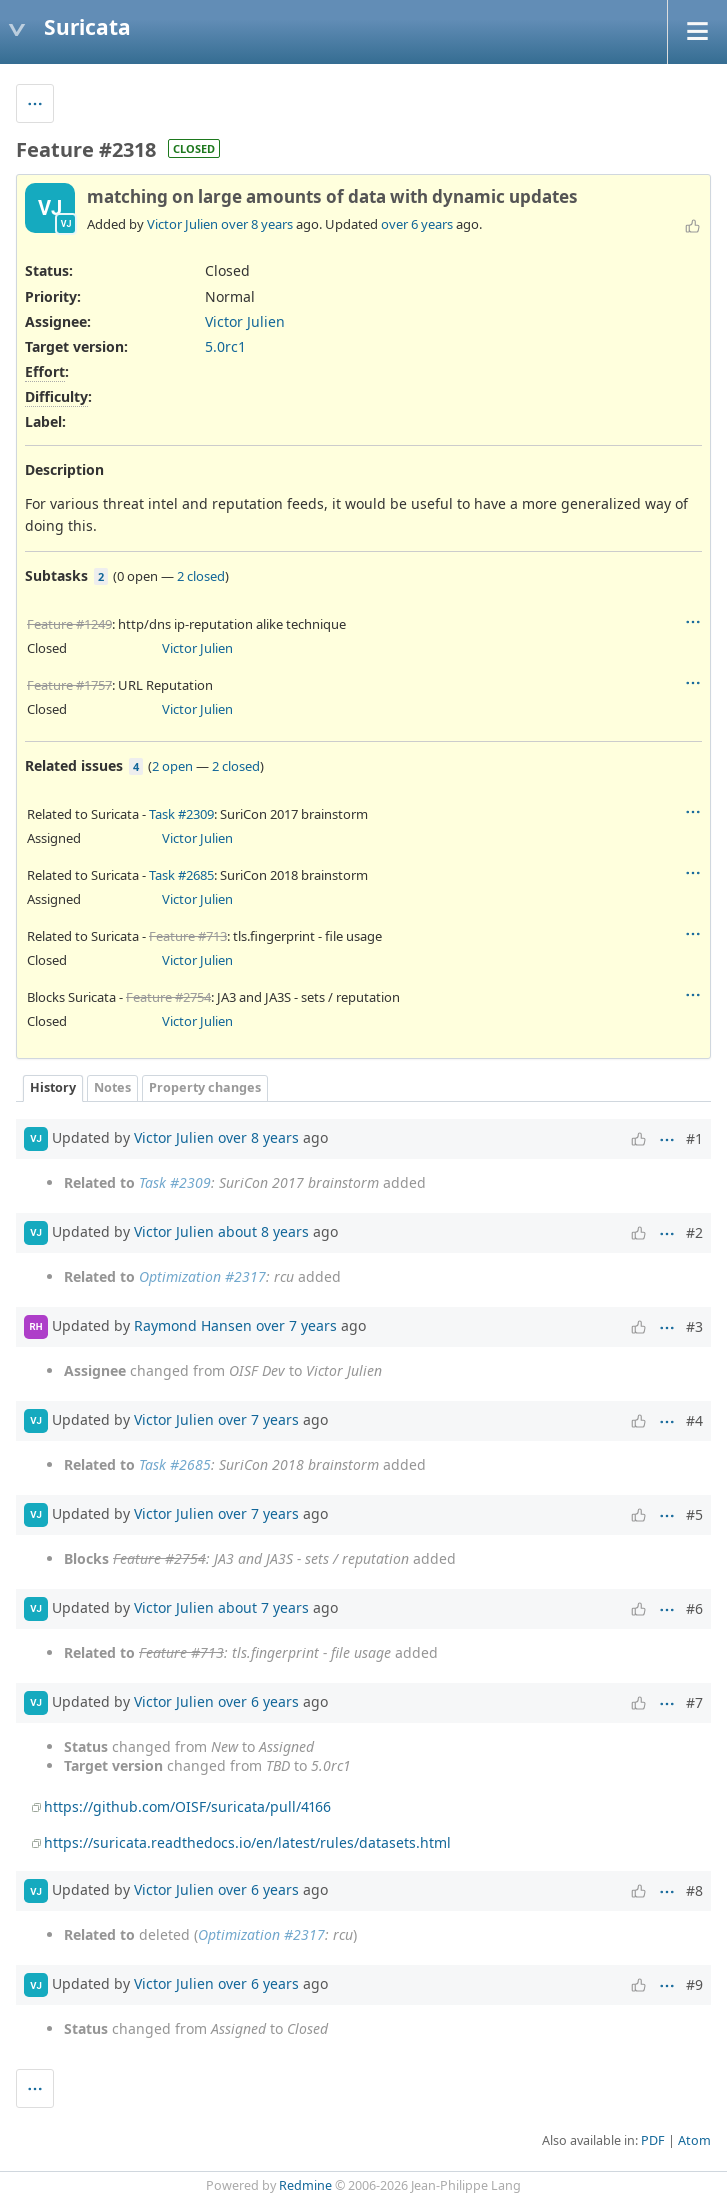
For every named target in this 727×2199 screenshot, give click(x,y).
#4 (694, 1420)
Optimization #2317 (202, 1276)
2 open (172, 766)
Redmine (305, 2185)
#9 (694, 1984)
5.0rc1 (225, 346)
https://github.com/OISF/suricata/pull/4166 (187, 1806)
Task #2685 (181, 875)
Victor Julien (182, 224)
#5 (694, 1514)
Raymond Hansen (193, 1324)
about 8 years (263, 1230)
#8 (694, 1890)
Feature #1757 (69, 685)
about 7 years (263, 1606)
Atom (694, 2140)
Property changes (205, 1087)
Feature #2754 (168, 997)
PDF (653, 2140)
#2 (694, 1232)
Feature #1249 (69, 624)
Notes (112, 1087)
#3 (694, 1326)
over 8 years (257, 224)
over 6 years (417, 224)
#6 (694, 1608)
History (53, 1087)
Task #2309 (181, 814)
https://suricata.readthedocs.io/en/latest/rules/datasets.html (247, 1842)
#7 (694, 1702)
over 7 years (296, 1324)
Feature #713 (188, 936)
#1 (694, 1138)
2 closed (201, 576)
